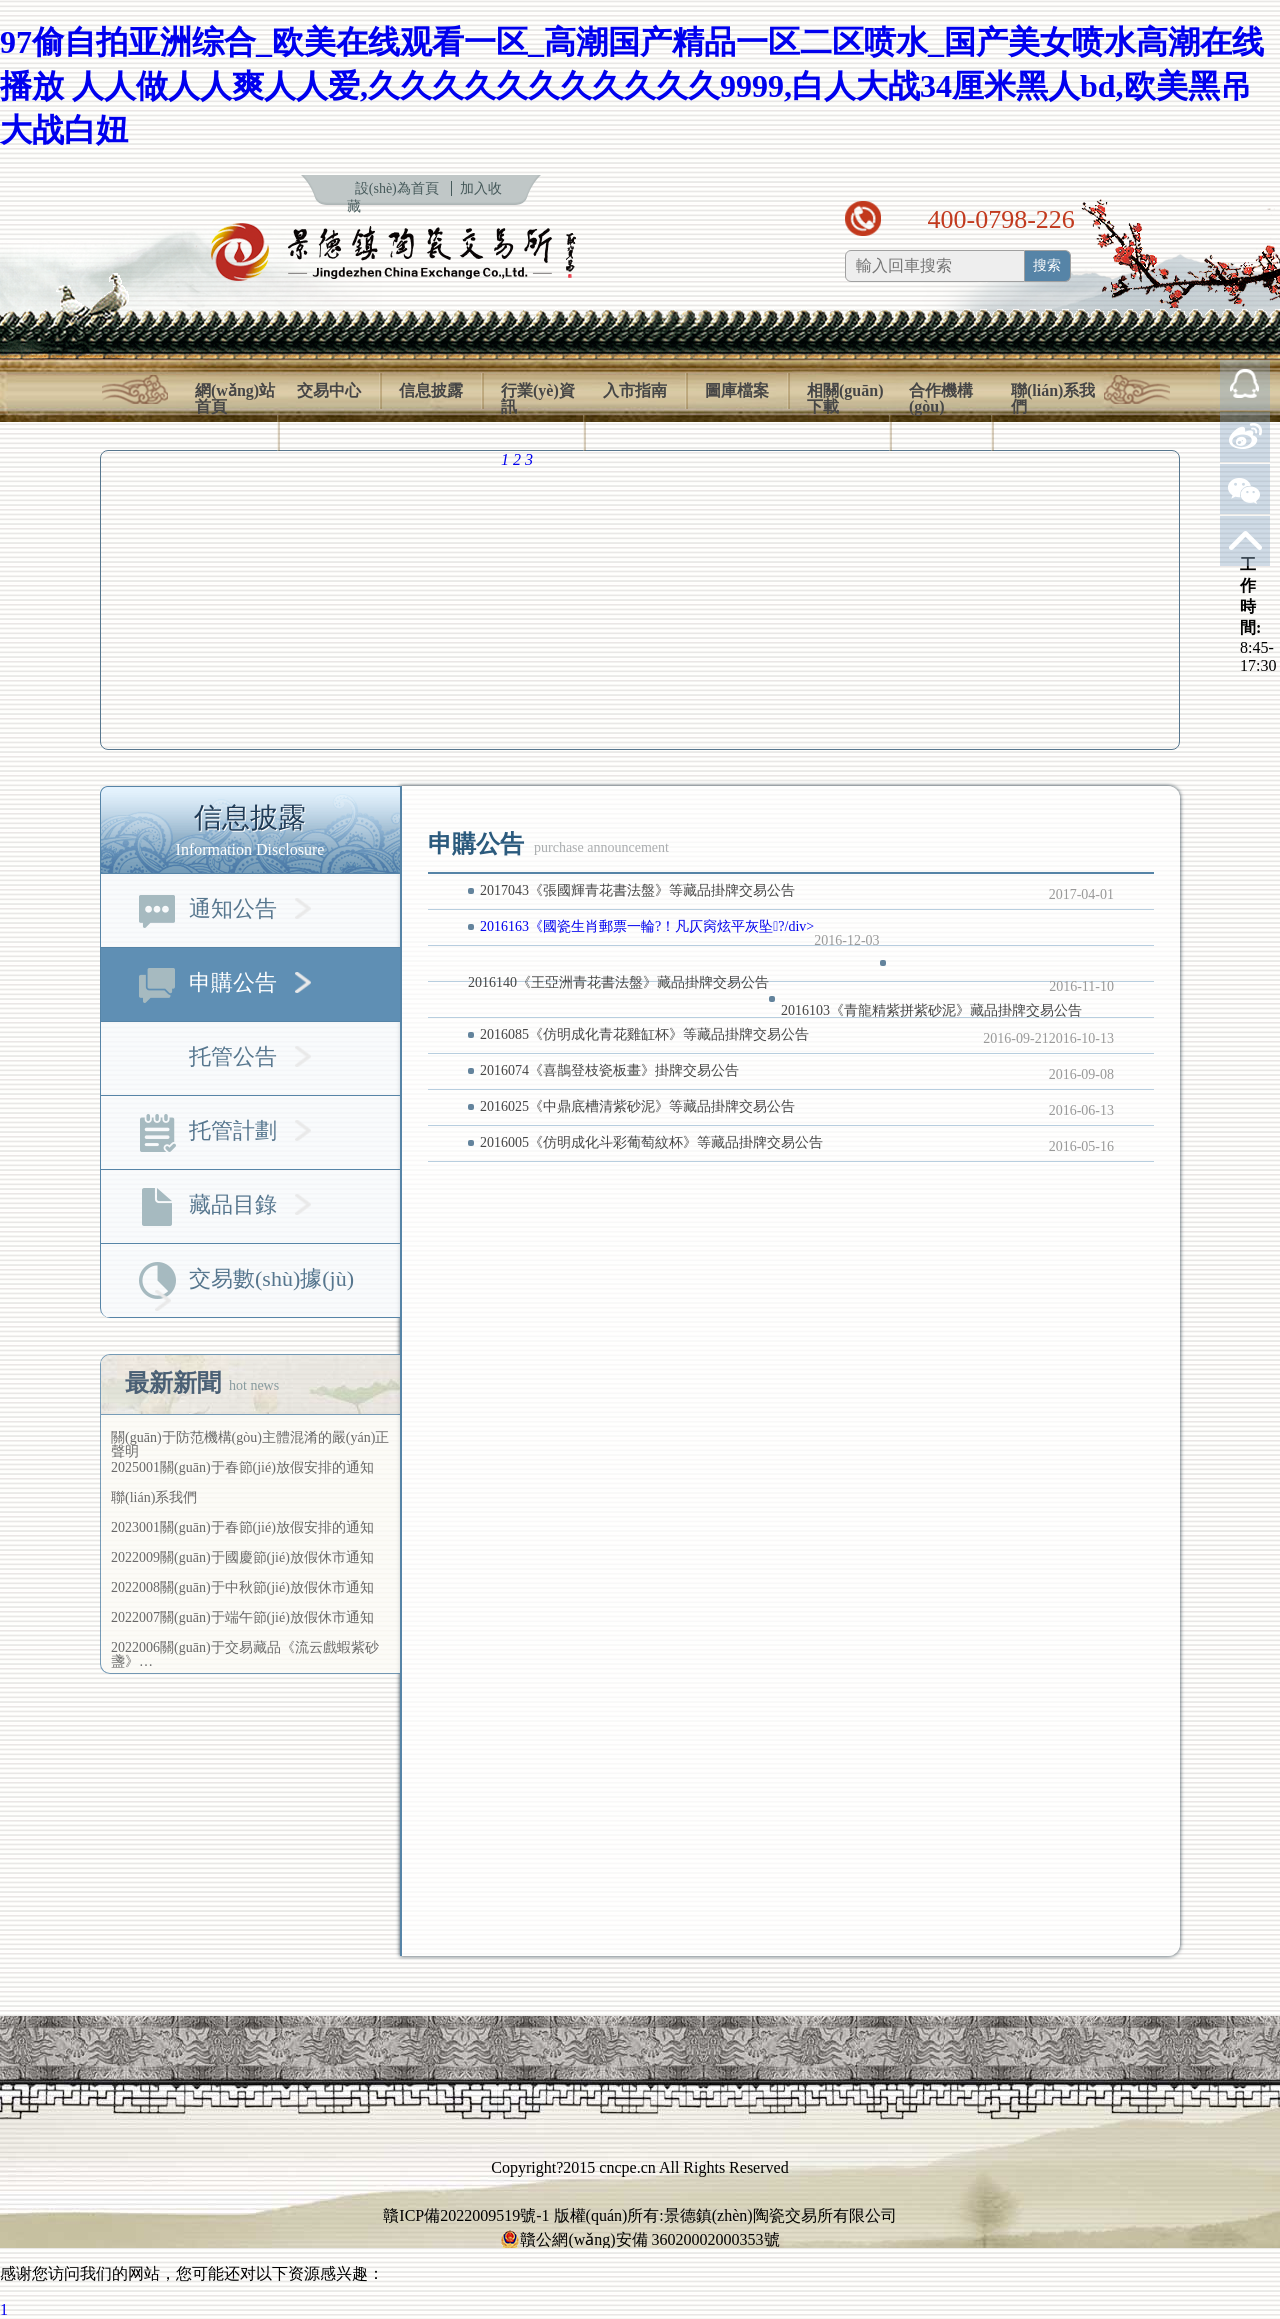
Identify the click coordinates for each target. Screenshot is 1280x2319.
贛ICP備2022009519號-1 (466, 2215)
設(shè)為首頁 (397, 188)
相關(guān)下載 (845, 399)
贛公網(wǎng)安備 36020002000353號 (639, 2240)
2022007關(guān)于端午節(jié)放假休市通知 (242, 1617)
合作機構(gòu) (941, 399)
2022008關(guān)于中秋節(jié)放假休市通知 (242, 1587)
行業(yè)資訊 (538, 399)
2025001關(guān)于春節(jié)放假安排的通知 (242, 1467)
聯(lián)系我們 (1053, 399)
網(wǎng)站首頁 (235, 399)
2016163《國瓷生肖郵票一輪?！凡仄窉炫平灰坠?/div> (647, 926)
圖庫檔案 (737, 391)
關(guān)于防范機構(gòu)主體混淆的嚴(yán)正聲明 (250, 1444)
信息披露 (431, 391)
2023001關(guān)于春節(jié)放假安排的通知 (242, 1527)
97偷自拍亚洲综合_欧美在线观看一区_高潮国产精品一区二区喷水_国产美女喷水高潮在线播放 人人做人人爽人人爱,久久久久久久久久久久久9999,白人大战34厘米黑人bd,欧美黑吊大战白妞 (632, 86)
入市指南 (635, 391)
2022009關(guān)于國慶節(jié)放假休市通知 (242, 1557)
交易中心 (329, 391)
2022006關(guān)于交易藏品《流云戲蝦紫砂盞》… (245, 1654)
